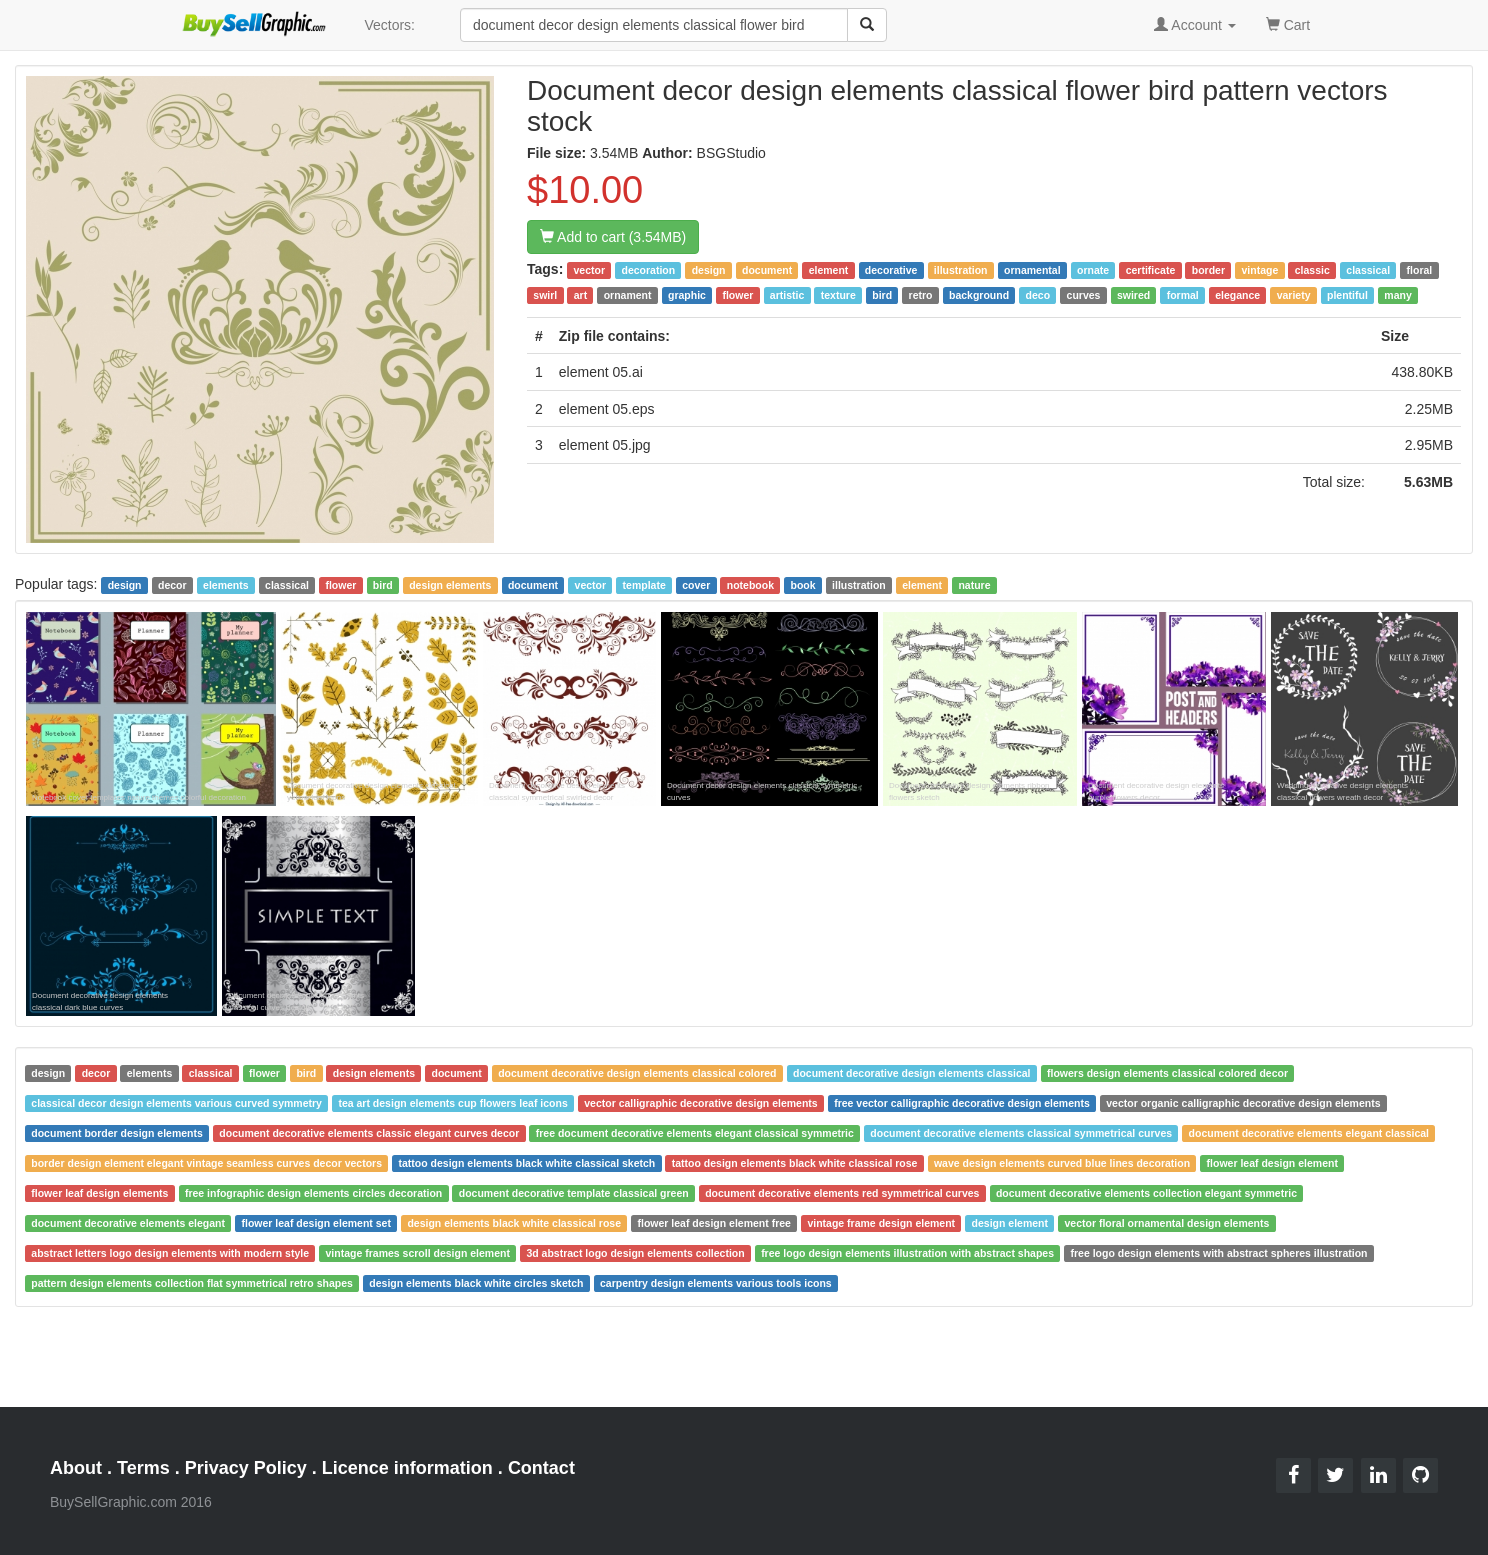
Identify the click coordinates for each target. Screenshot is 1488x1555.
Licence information (407, 1468)
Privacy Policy (246, 1468)
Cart (1288, 23)
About (76, 1468)
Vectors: (389, 25)
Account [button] (1195, 25)
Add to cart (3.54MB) (613, 237)
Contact (541, 1468)
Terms (143, 1468)
